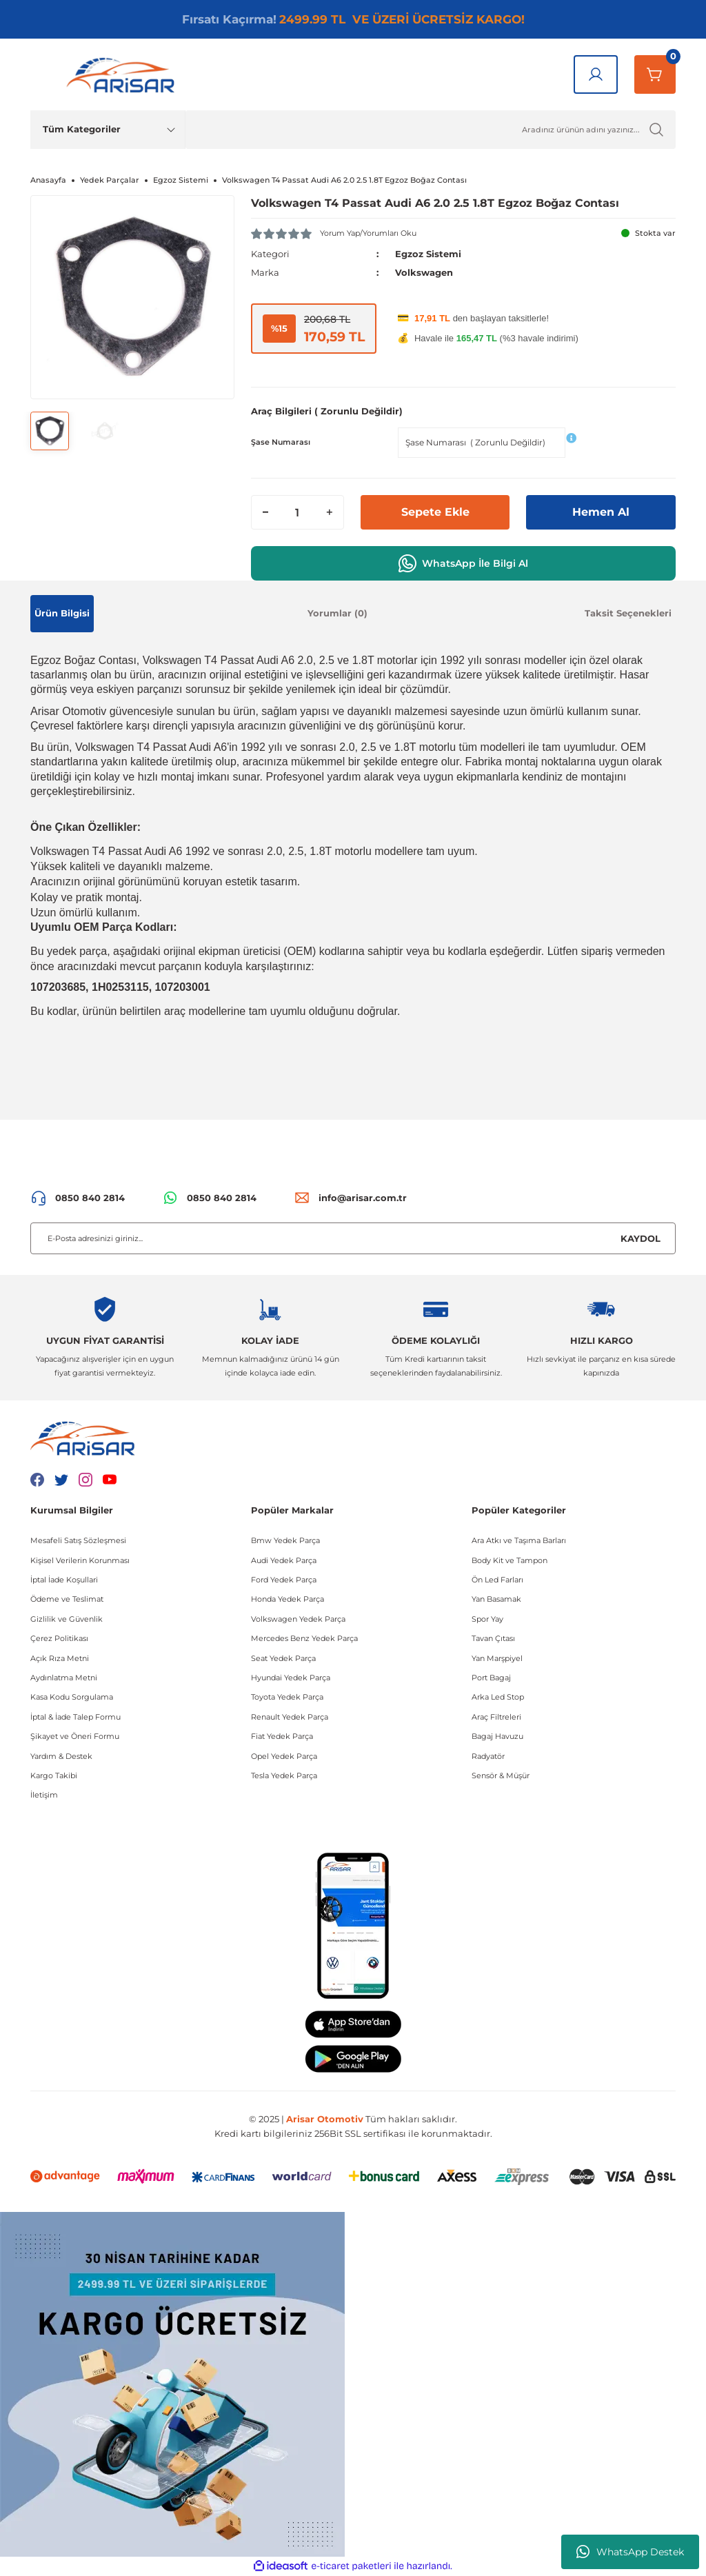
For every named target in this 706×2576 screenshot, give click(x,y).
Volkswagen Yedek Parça (298, 1619)
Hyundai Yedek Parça (290, 1677)
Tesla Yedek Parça (284, 1775)
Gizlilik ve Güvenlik (66, 1619)
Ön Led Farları (497, 1579)
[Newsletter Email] (353, 1238)
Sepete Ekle (435, 512)
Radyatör (488, 1756)
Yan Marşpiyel (497, 1658)
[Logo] (123, 74)
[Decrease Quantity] (265, 512)
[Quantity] (297, 512)
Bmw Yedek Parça (285, 1540)
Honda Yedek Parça (287, 1599)
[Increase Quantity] (329, 512)
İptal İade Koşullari (64, 1579)
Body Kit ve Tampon (509, 1560)
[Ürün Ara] (430, 129)
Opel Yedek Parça (284, 1756)
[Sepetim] (655, 74)
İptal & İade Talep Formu (75, 1717)
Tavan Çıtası (493, 1638)
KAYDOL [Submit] (640, 1238)
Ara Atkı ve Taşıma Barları (519, 1540)
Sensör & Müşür (501, 1775)
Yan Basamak (496, 1599)
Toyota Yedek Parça (287, 1697)
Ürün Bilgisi (62, 612)
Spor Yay (487, 1619)
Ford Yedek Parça (283, 1579)
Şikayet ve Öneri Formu (74, 1736)
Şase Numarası (280, 442)
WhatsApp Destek (630, 2551)
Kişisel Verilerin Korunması (80, 1560)
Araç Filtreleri (496, 1717)
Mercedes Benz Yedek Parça (304, 1638)
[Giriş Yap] (595, 74)
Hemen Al (600, 512)
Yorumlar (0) (337, 612)
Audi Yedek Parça (283, 1560)
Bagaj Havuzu (497, 1736)
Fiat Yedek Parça (282, 1736)
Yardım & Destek (61, 1756)
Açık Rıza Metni (59, 1658)
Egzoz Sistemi (428, 253)
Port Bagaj (491, 1677)
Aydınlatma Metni (63, 1677)
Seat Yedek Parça (283, 1658)
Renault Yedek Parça (289, 1717)
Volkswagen (424, 272)
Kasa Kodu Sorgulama (71, 1697)
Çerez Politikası (59, 1638)
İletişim (44, 1795)
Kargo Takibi (53, 1775)
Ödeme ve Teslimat (66, 1599)
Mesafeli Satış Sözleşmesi (78, 1540)
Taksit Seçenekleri (628, 612)
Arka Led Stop (498, 1697)
